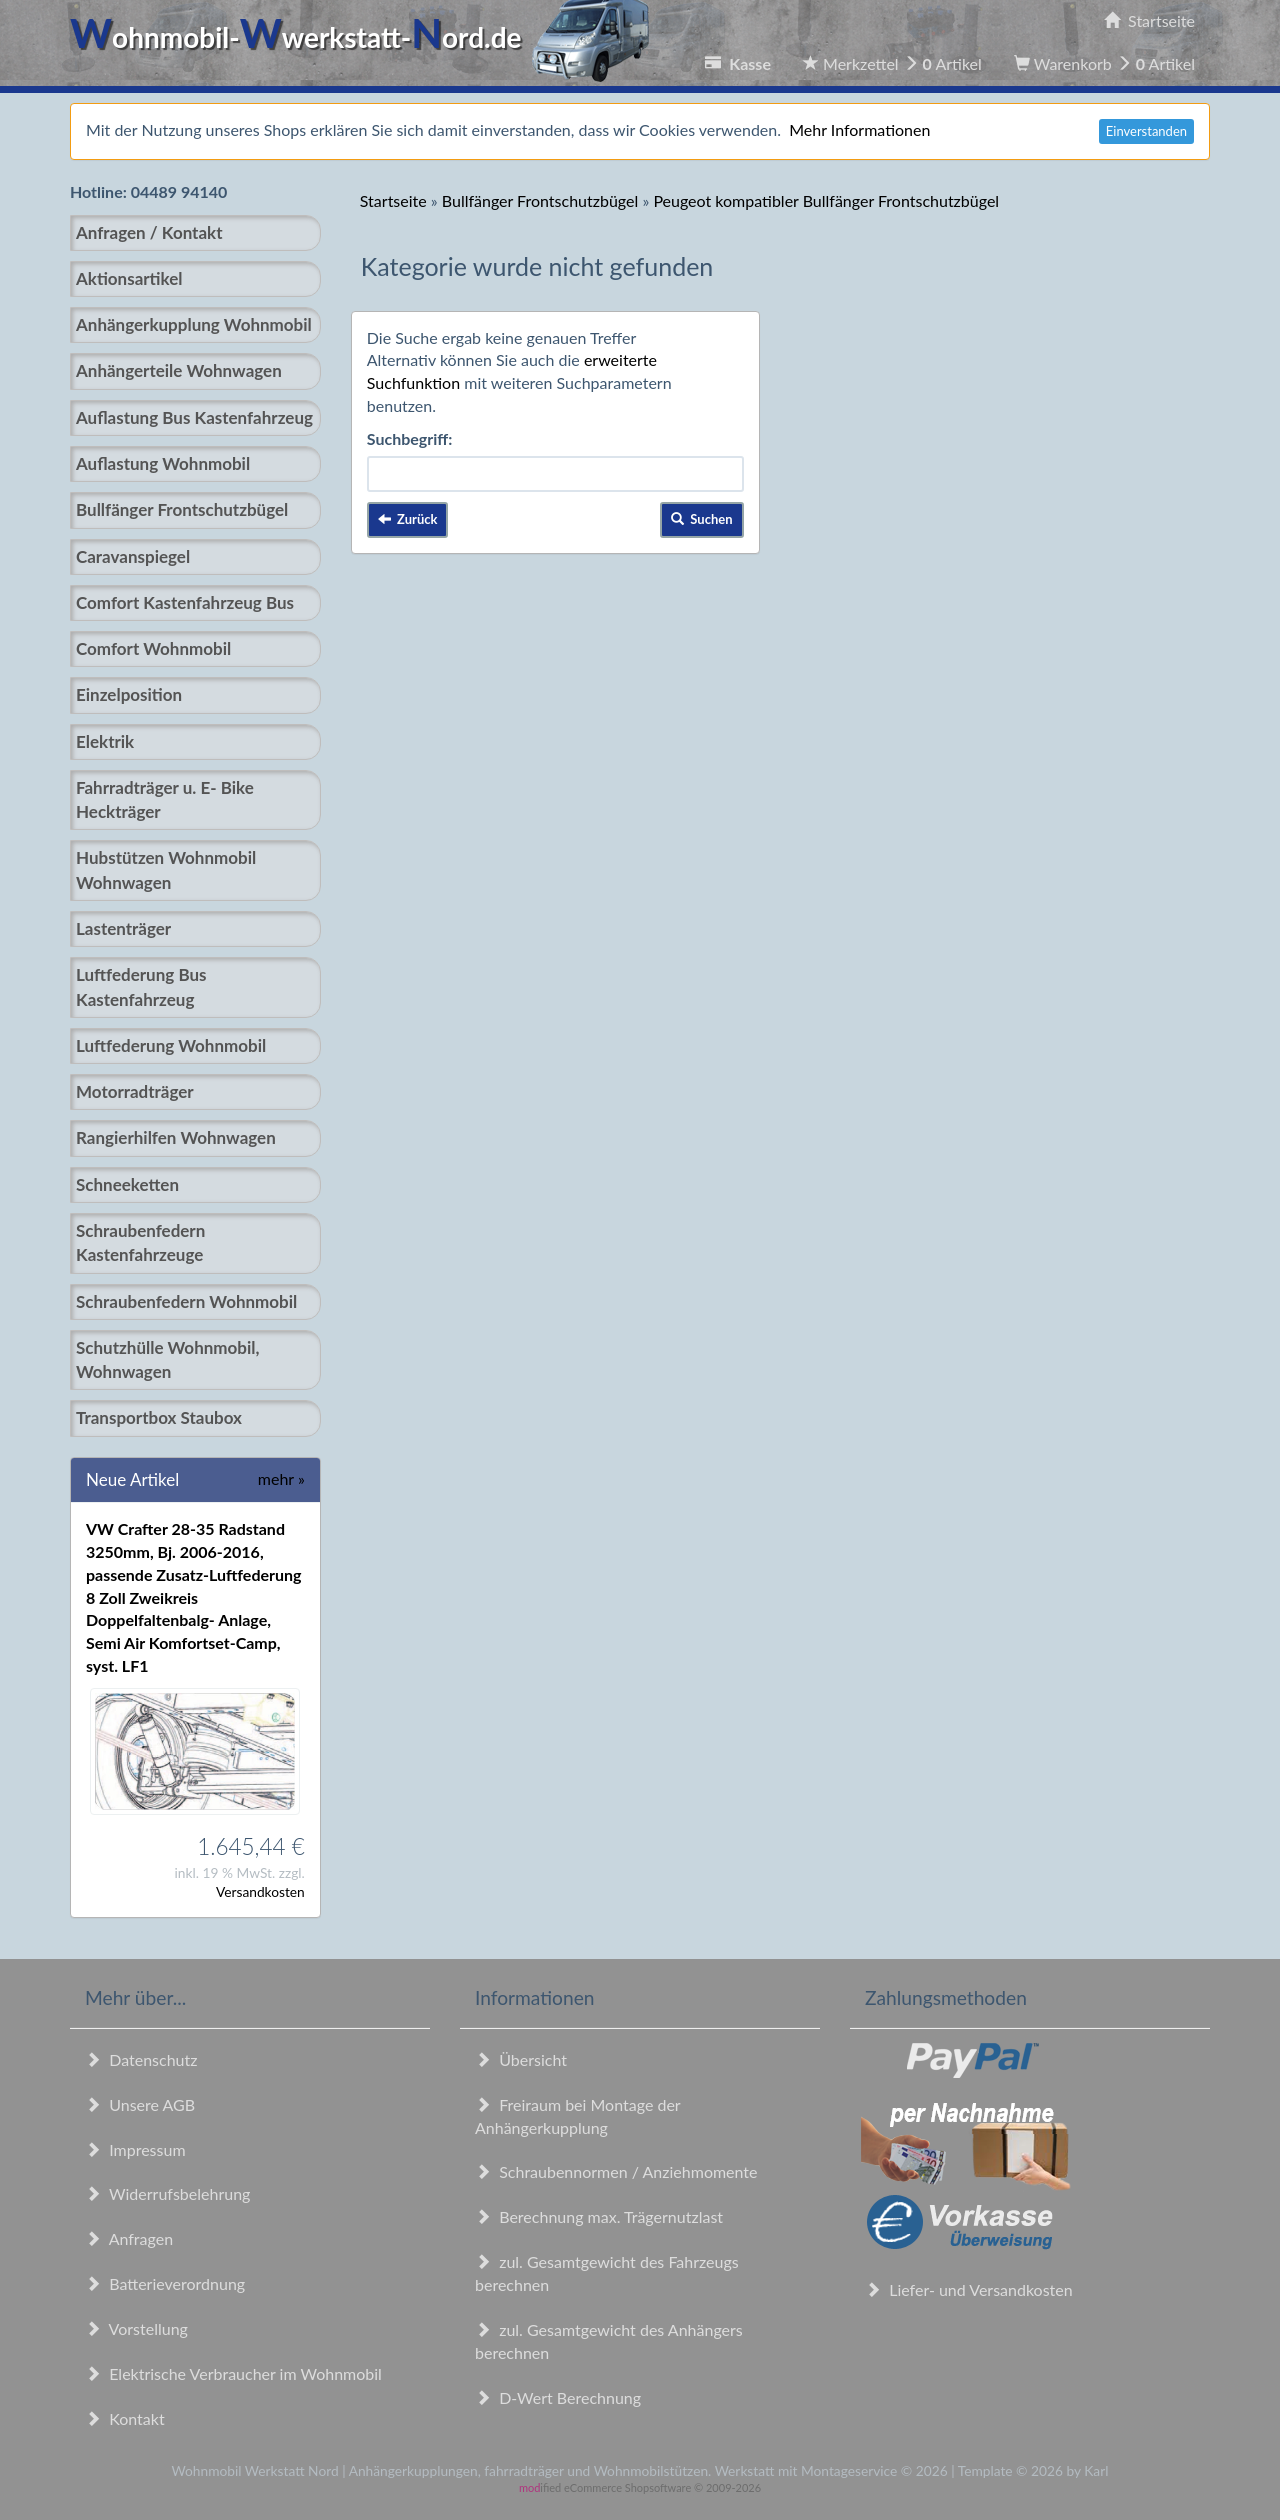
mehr (281, 1478)
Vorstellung (136, 2328)
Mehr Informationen (859, 129)
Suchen (702, 519)
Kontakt (125, 2418)
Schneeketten (127, 1184)
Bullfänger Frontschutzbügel (182, 509)
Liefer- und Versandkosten (969, 2289)
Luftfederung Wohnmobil (171, 1045)
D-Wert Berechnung (558, 2397)
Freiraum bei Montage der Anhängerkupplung (577, 2116)
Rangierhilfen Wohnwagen (176, 1137)
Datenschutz (141, 2059)
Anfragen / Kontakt (149, 232)
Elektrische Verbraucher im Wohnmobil (233, 2373)
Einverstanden (1146, 131)
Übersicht (521, 2059)
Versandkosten (260, 1891)
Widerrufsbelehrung (167, 2193)
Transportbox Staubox (159, 1417)
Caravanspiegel (133, 556)
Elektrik (105, 741)
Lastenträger (123, 928)
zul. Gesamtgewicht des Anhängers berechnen (609, 2341)
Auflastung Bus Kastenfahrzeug (194, 417)
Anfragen (129, 2238)
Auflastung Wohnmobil (163, 463)
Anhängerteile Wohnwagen (179, 370)
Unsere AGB (140, 2104)
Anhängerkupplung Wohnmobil (194, 324)
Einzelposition (129, 694)
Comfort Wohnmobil (153, 648)
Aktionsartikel (129, 278)
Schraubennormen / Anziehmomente (616, 2171)
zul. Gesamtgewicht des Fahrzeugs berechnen (607, 2273)
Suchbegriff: (410, 438)
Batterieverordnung (165, 2283)
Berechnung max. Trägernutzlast (599, 2216)
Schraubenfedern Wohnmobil (186, 1301)
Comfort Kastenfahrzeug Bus (185, 602)
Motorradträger (135, 1091)
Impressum (135, 2149)
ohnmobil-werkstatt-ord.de (365, 37)
